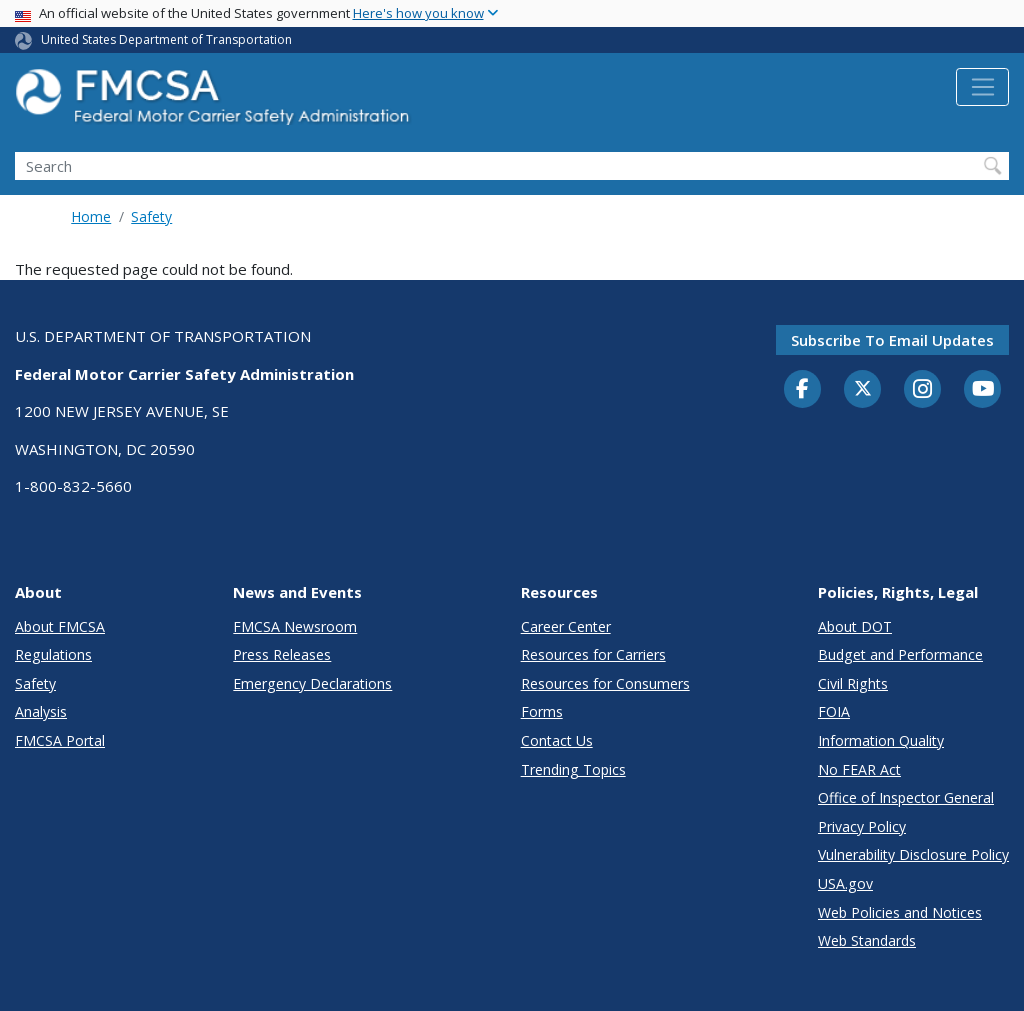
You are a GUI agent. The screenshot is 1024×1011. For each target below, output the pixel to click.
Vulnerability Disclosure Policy (913, 854)
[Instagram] (923, 391)
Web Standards (867, 940)
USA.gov (845, 883)
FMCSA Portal (60, 740)
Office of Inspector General (906, 797)
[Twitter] (863, 389)
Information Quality (881, 740)
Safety (151, 216)
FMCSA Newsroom (295, 626)
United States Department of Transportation (166, 39)
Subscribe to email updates (892, 340)
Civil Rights (853, 683)
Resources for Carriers (593, 654)
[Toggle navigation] (982, 87)
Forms (542, 711)
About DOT (855, 626)
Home (91, 216)
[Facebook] (803, 390)
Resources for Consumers (605, 683)
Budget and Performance (900, 654)
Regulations (53, 654)
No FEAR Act (859, 769)
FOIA (834, 711)
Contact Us (557, 740)
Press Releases (282, 654)
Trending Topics (573, 769)
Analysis (41, 711)
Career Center (566, 626)
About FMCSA (60, 626)
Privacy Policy (862, 826)
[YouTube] (983, 390)
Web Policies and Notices (900, 912)
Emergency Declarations (312, 683)
